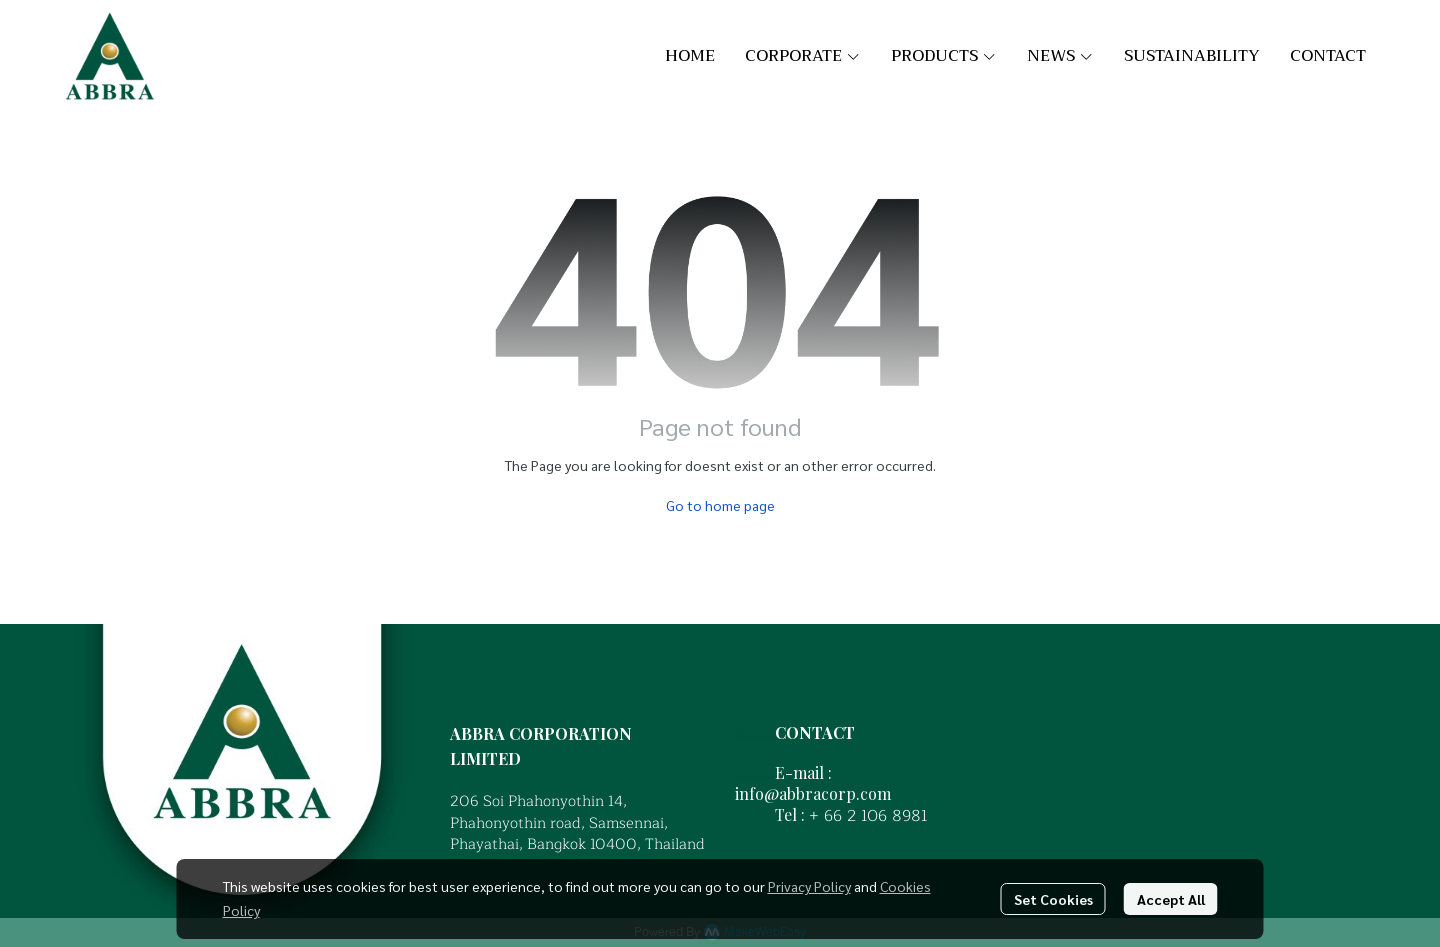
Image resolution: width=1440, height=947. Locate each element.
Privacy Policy (809, 886)
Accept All (1171, 899)
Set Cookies (1053, 899)
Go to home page (720, 505)
